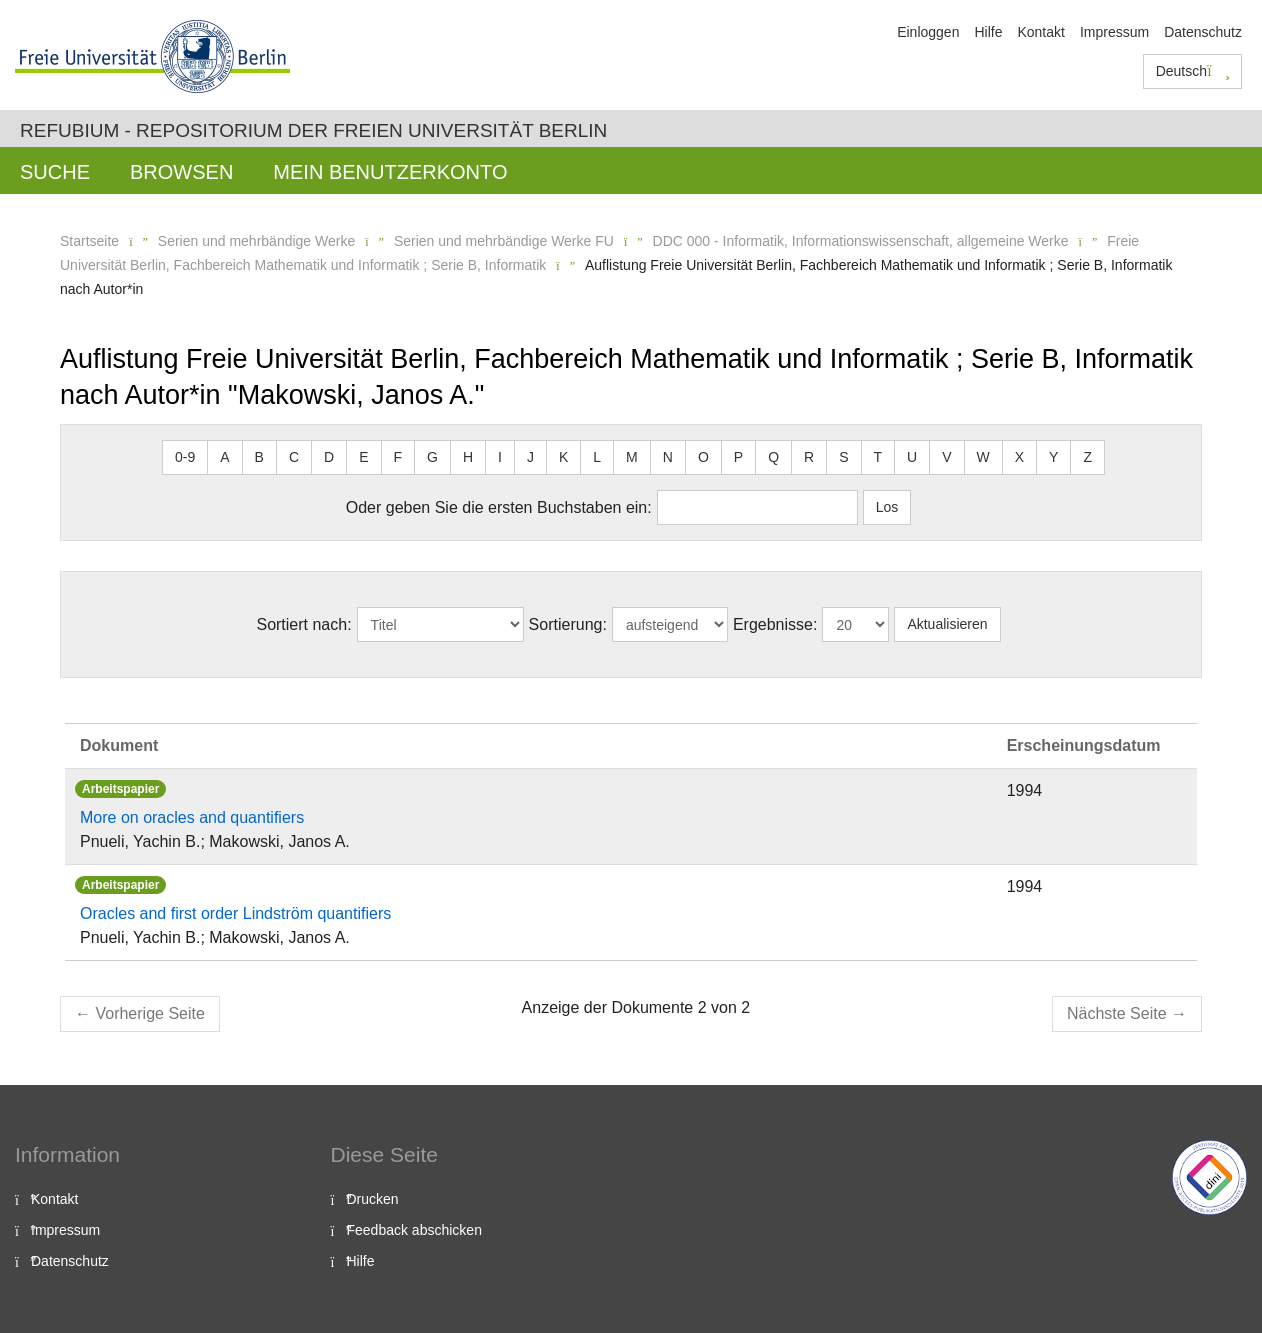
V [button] (946, 457)
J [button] (530, 457)
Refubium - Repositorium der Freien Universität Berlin (313, 130)
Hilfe (988, 32)
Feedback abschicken (414, 1230)
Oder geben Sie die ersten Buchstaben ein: (499, 507)
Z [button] (1087, 457)
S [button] (843, 457)
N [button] (668, 457)
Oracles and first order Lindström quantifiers (235, 913)
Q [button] (773, 457)
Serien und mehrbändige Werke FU (504, 241)
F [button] (398, 457)
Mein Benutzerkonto (390, 172)
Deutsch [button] (1193, 71)
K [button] (563, 457)
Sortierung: (568, 624)
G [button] (432, 457)
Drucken (373, 1199)
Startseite (89, 241)
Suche (55, 172)
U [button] (912, 457)
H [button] (468, 457)
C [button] (294, 457)
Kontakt (1040, 32)
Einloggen (928, 32)
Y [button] (1053, 457)
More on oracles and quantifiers (192, 817)
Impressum (1114, 32)
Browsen (181, 172)
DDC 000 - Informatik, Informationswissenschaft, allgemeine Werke (861, 241)
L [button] (597, 457)
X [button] (1019, 457)
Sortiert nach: (303, 624)
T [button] (878, 457)
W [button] (983, 457)
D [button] (329, 457)
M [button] (632, 457)
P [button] (738, 457)
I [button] (500, 457)
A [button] (224, 457)
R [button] (809, 457)
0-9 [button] (185, 457)
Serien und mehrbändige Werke (256, 241)
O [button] (703, 457)
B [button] (259, 457)
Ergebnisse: (775, 624)
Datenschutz (1203, 32)
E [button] (363, 457)
